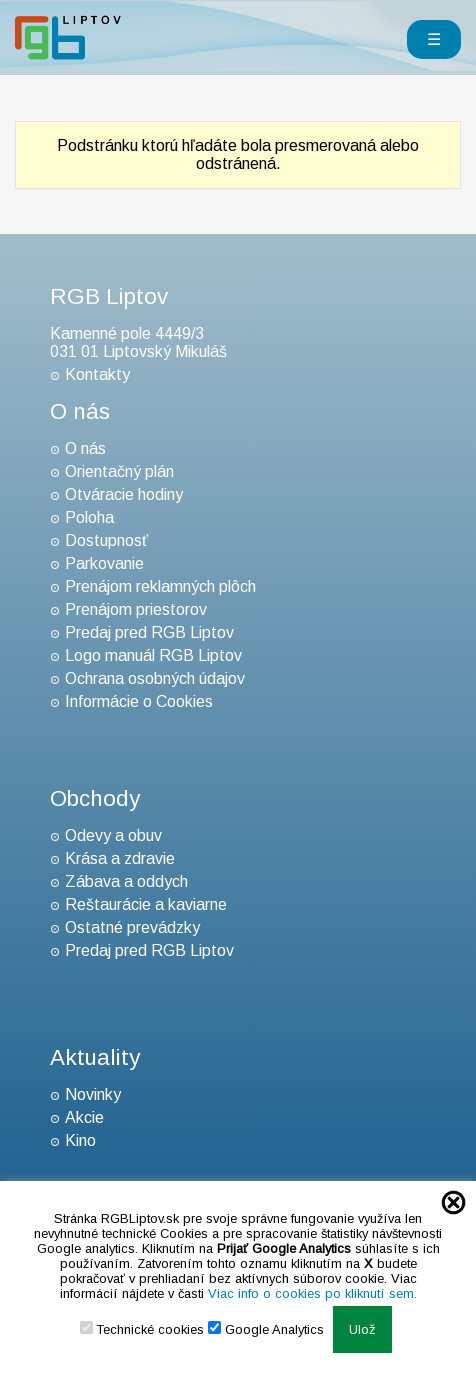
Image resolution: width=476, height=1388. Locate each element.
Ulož (362, 1329)
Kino (80, 1140)
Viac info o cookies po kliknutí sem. (312, 1293)
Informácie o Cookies (139, 701)
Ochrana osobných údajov (155, 678)
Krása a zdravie (120, 858)
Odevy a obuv (113, 835)
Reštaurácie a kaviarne (146, 904)
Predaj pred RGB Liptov (149, 632)
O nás (85, 448)
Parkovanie (104, 563)
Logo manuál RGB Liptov (153, 655)
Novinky (93, 1094)
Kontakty (97, 374)
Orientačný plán (119, 471)
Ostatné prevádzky (132, 927)
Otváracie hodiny (124, 494)
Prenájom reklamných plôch (160, 586)
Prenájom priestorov (136, 609)
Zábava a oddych (126, 881)
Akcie (84, 1117)
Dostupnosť (106, 540)
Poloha (89, 517)
